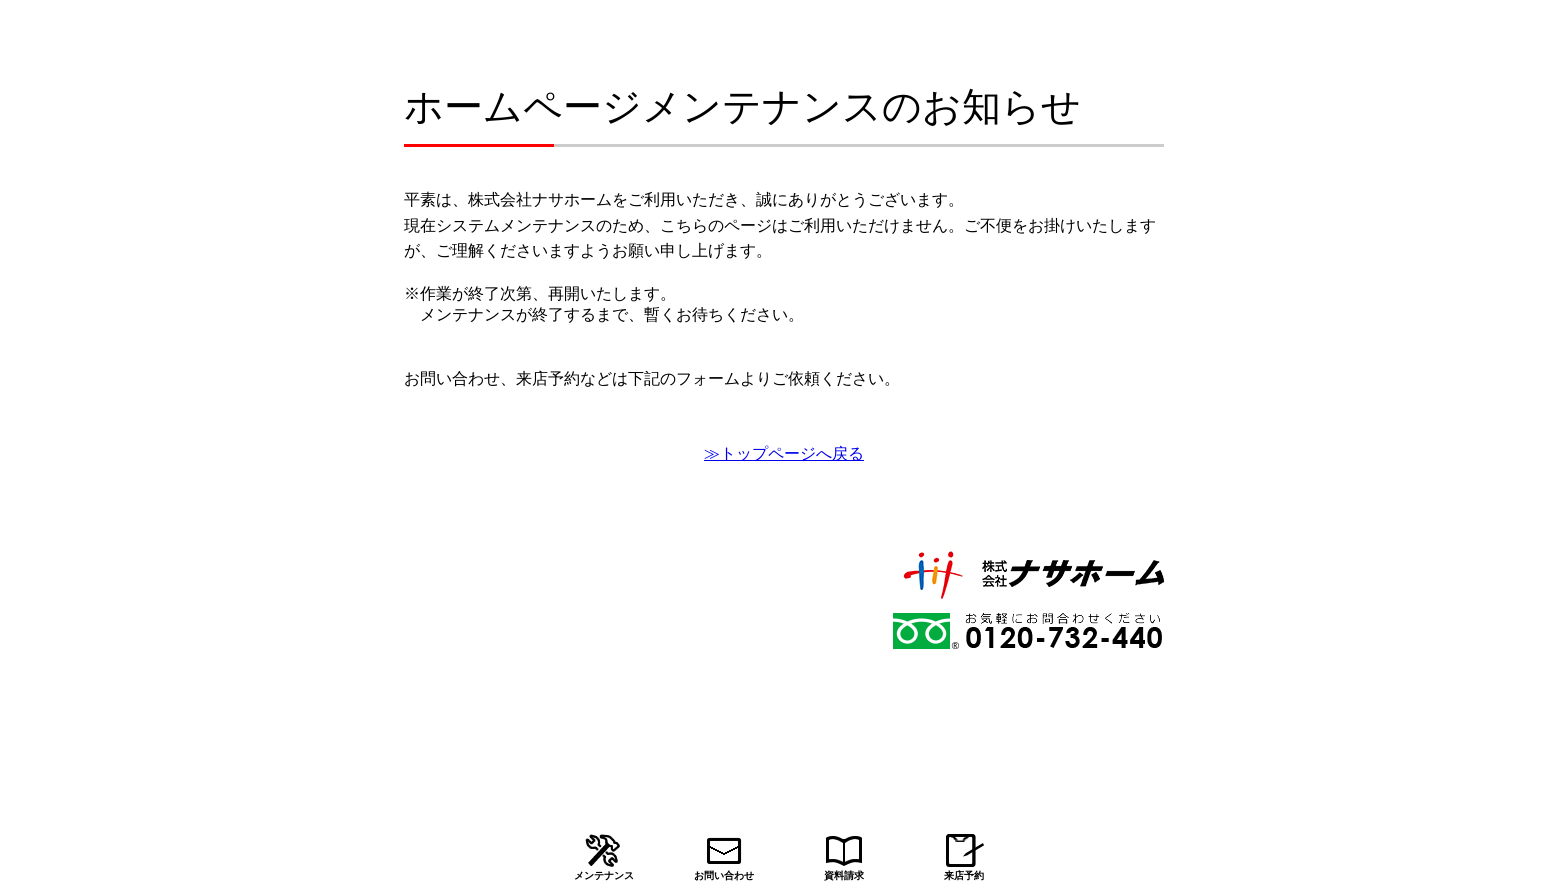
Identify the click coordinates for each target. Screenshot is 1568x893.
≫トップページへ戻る (784, 453)
